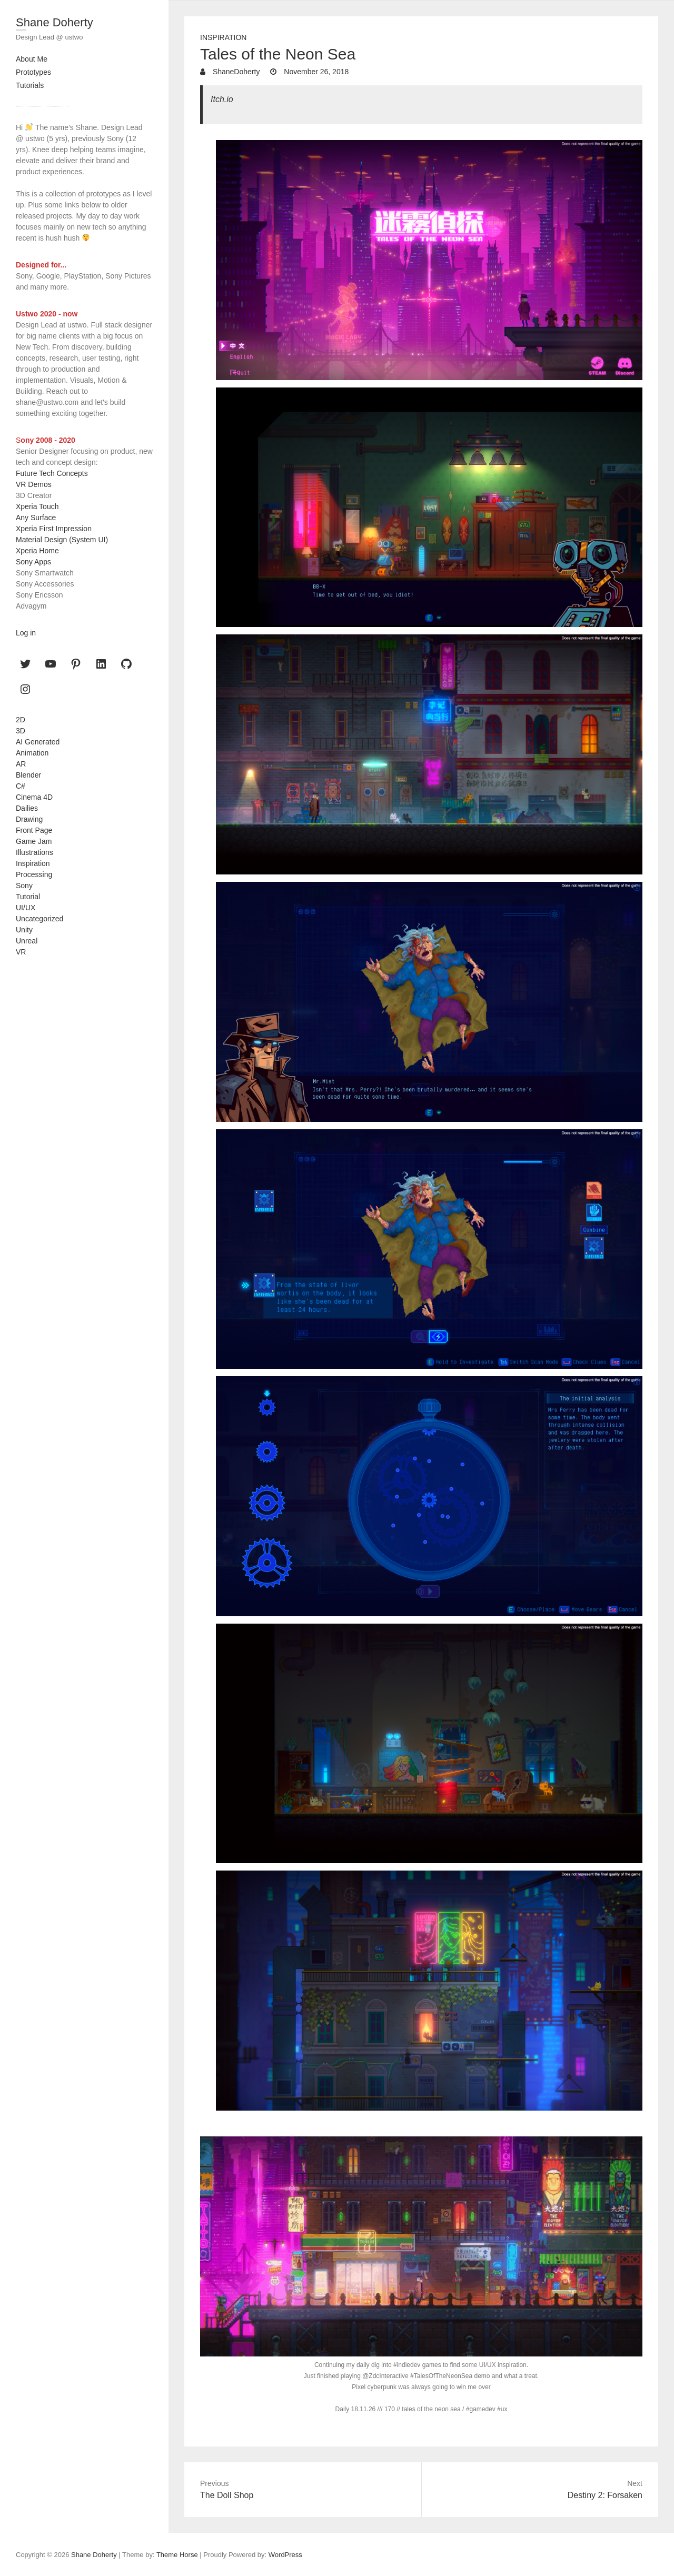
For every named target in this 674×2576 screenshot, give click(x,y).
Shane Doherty (54, 22)
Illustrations (34, 852)
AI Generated (38, 742)
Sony (24, 885)
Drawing (29, 819)
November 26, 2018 (315, 71)
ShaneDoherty (235, 71)
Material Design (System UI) (62, 539)
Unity (24, 930)
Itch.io (222, 99)
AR (21, 764)
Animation (32, 753)
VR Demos (34, 484)
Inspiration (223, 37)
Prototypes (33, 72)
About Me (31, 59)
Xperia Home (37, 550)
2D (20, 719)
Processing (34, 874)
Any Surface (36, 517)
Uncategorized (39, 918)
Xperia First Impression (54, 528)
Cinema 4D (34, 797)
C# (20, 786)
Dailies (27, 808)
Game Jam (34, 841)
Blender (28, 775)
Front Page (34, 830)
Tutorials (30, 85)
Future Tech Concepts (52, 473)
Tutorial (28, 896)
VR (21, 952)
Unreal (26, 941)
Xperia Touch (37, 506)
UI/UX (25, 907)
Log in (26, 633)
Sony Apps (33, 562)
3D (20, 731)
